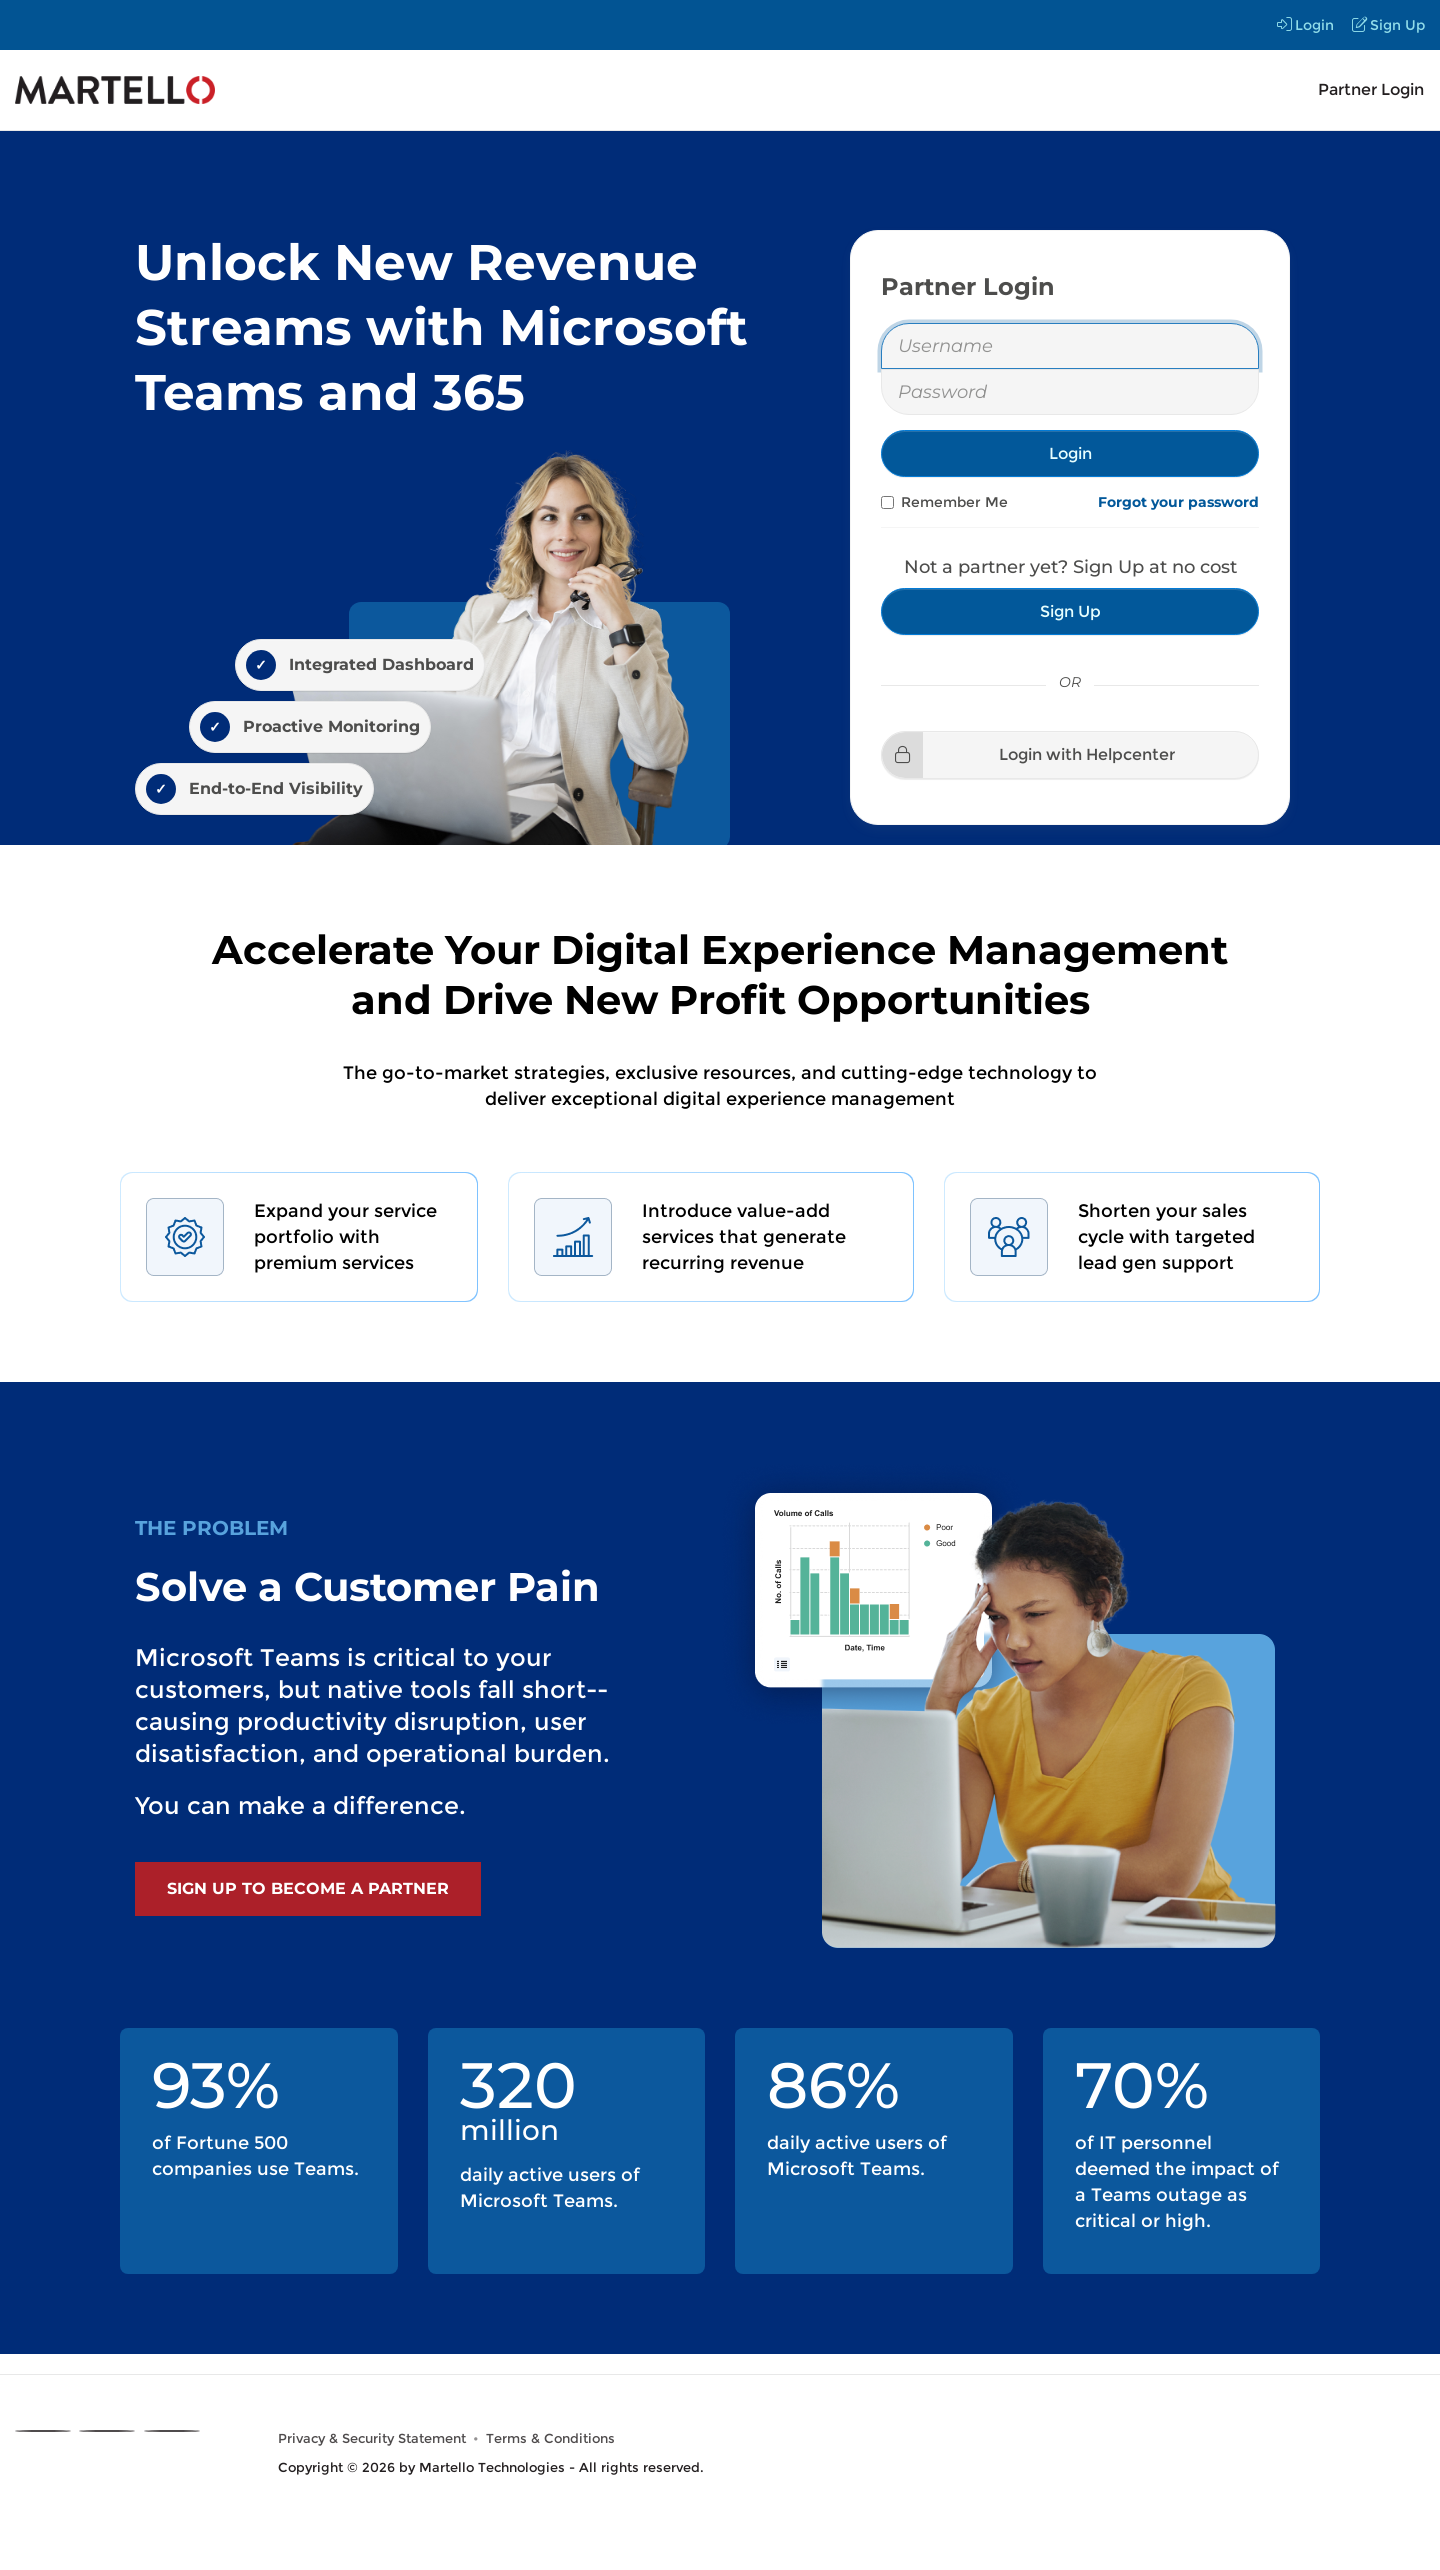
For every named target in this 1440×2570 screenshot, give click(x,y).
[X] (43, 2431)
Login (1305, 25)
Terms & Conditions (550, 2438)
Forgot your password (1178, 502)
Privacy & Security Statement (372, 2438)
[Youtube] (172, 2431)
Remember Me (944, 502)
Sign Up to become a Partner (308, 1888)
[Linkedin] (107, 2431)
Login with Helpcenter (1028, 754)
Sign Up (1388, 25)
